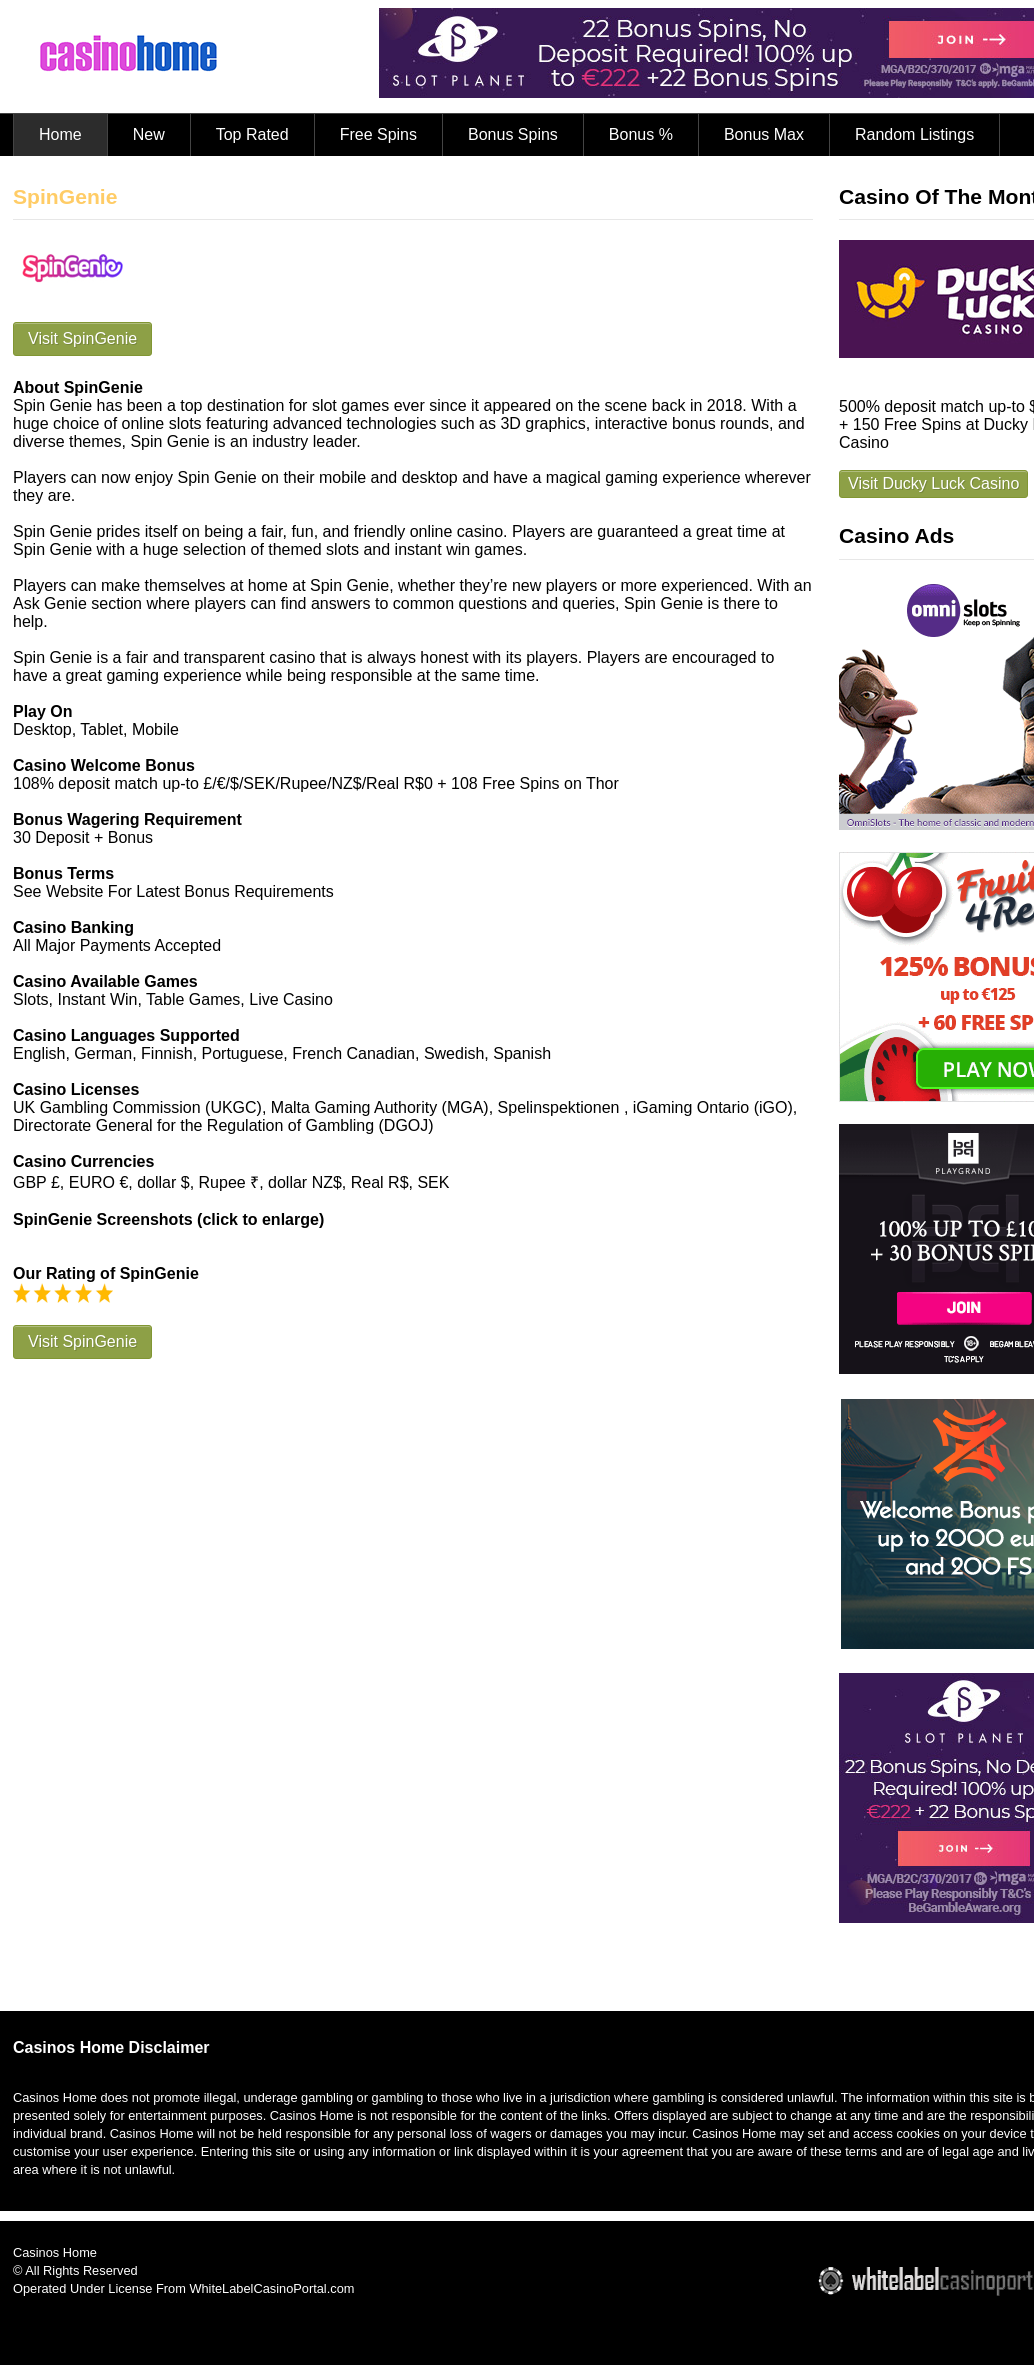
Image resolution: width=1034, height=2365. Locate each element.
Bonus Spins (513, 134)
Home (60, 134)
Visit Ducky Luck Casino (933, 483)
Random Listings (914, 134)
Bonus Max (764, 134)
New (149, 134)
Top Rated (252, 134)
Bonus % (641, 134)
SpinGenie (65, 196)
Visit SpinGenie (82, 338)
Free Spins (378, 134)
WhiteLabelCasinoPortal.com (271, 2288)
